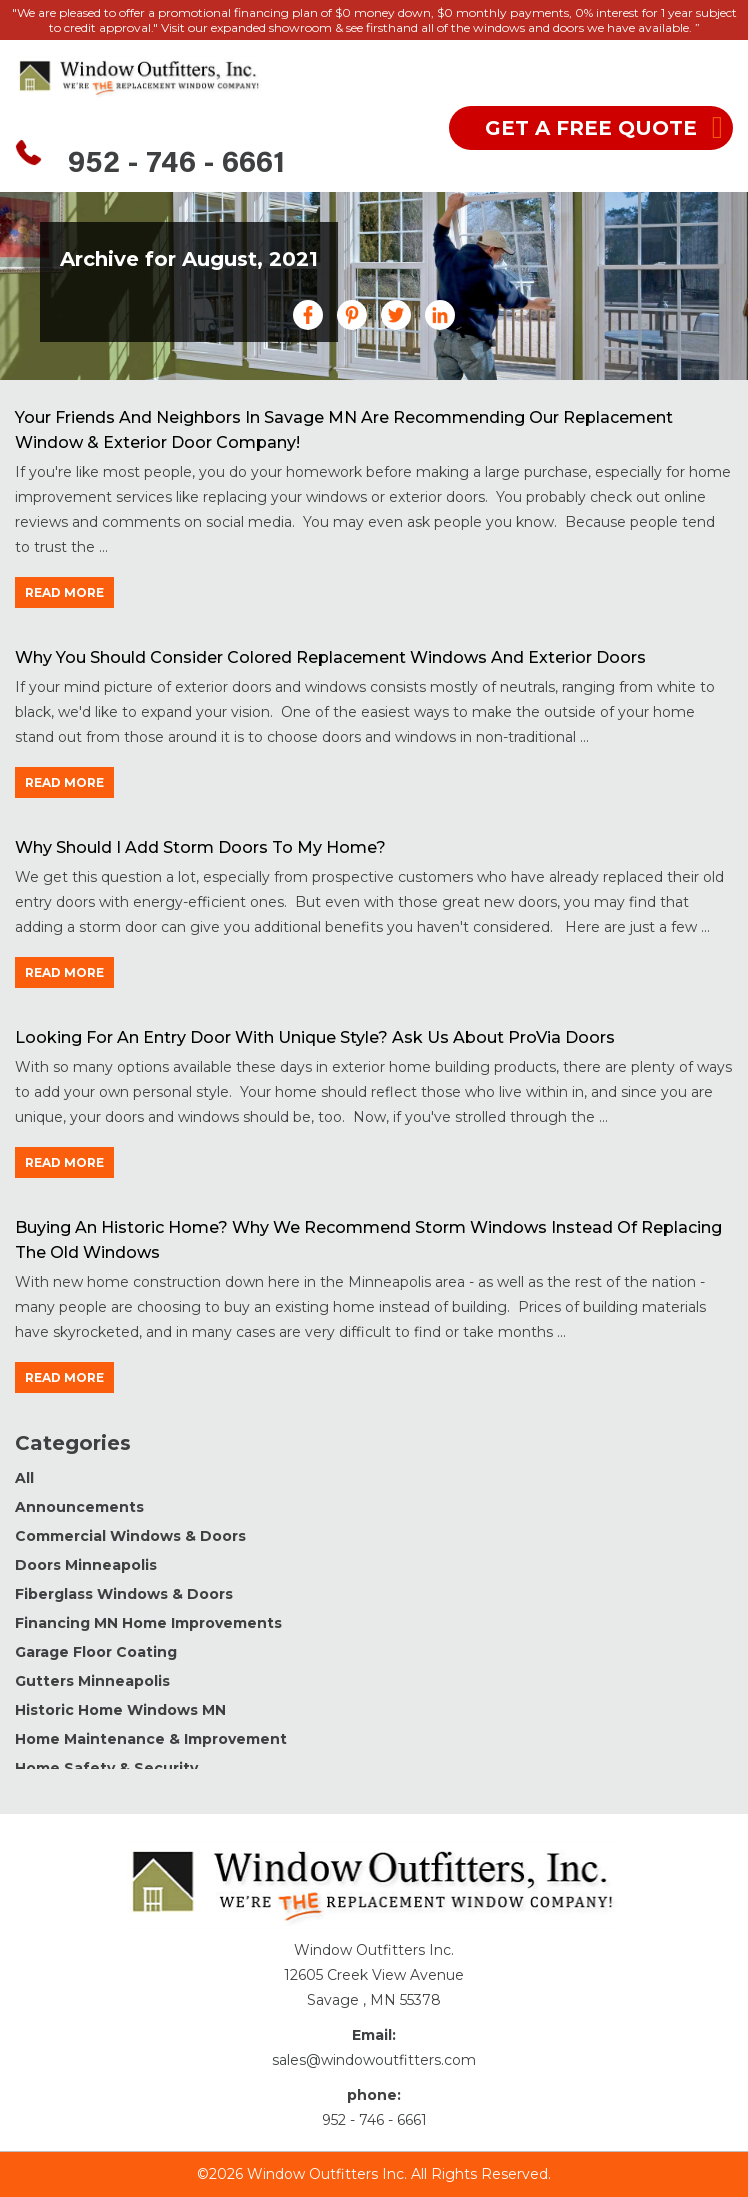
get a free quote (591, 128)
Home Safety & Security (106, 1768)
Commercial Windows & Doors (130, 1536)
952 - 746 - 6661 (176, 165)
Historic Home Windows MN (120, 1710)
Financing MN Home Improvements (148, 1623)
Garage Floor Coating (96, 1652)
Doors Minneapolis (86, 1565)
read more (64, 592)
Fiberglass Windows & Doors (124, 1594)
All (24, 1478)
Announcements (79, 1507)
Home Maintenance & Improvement (151, 1739)
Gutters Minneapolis (92, 1681)
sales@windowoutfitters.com (374, 2060)
